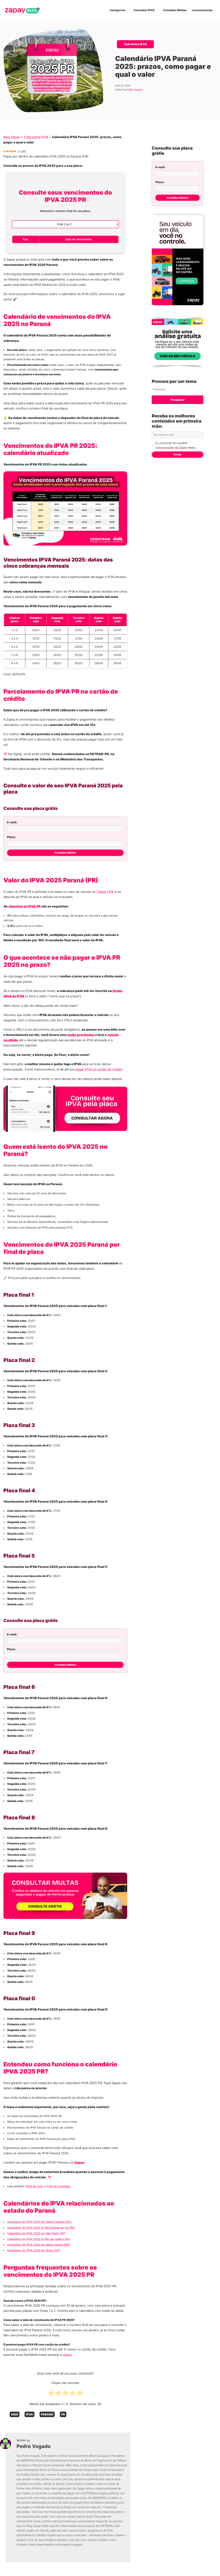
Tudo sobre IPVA (135, 44)
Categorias (119, 10)
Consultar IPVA (146, 10)
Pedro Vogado (135, 89)
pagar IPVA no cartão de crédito (99, 1069)
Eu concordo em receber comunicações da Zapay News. (174, 445)
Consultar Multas (175, 10)
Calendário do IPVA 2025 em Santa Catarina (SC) (39, 2222)
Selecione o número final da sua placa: (65, 211)
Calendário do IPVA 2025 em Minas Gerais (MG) (38, 2244)
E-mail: (12, 822)
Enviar (178, 454)
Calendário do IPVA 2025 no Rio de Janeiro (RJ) (38, 2239)
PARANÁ (47, 2414)
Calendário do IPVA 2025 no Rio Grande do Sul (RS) (41, 2227)
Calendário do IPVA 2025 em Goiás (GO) (33, 2250)
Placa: (11, 837)
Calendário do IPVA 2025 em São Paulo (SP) (36, 2233)
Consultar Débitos (65, 852)
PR (63, 2414)
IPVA (29, 2414)
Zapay (79, 2162)
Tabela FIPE (105, 892)
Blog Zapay (11, 137)
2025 (14, 2414)
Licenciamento (202, 10)
